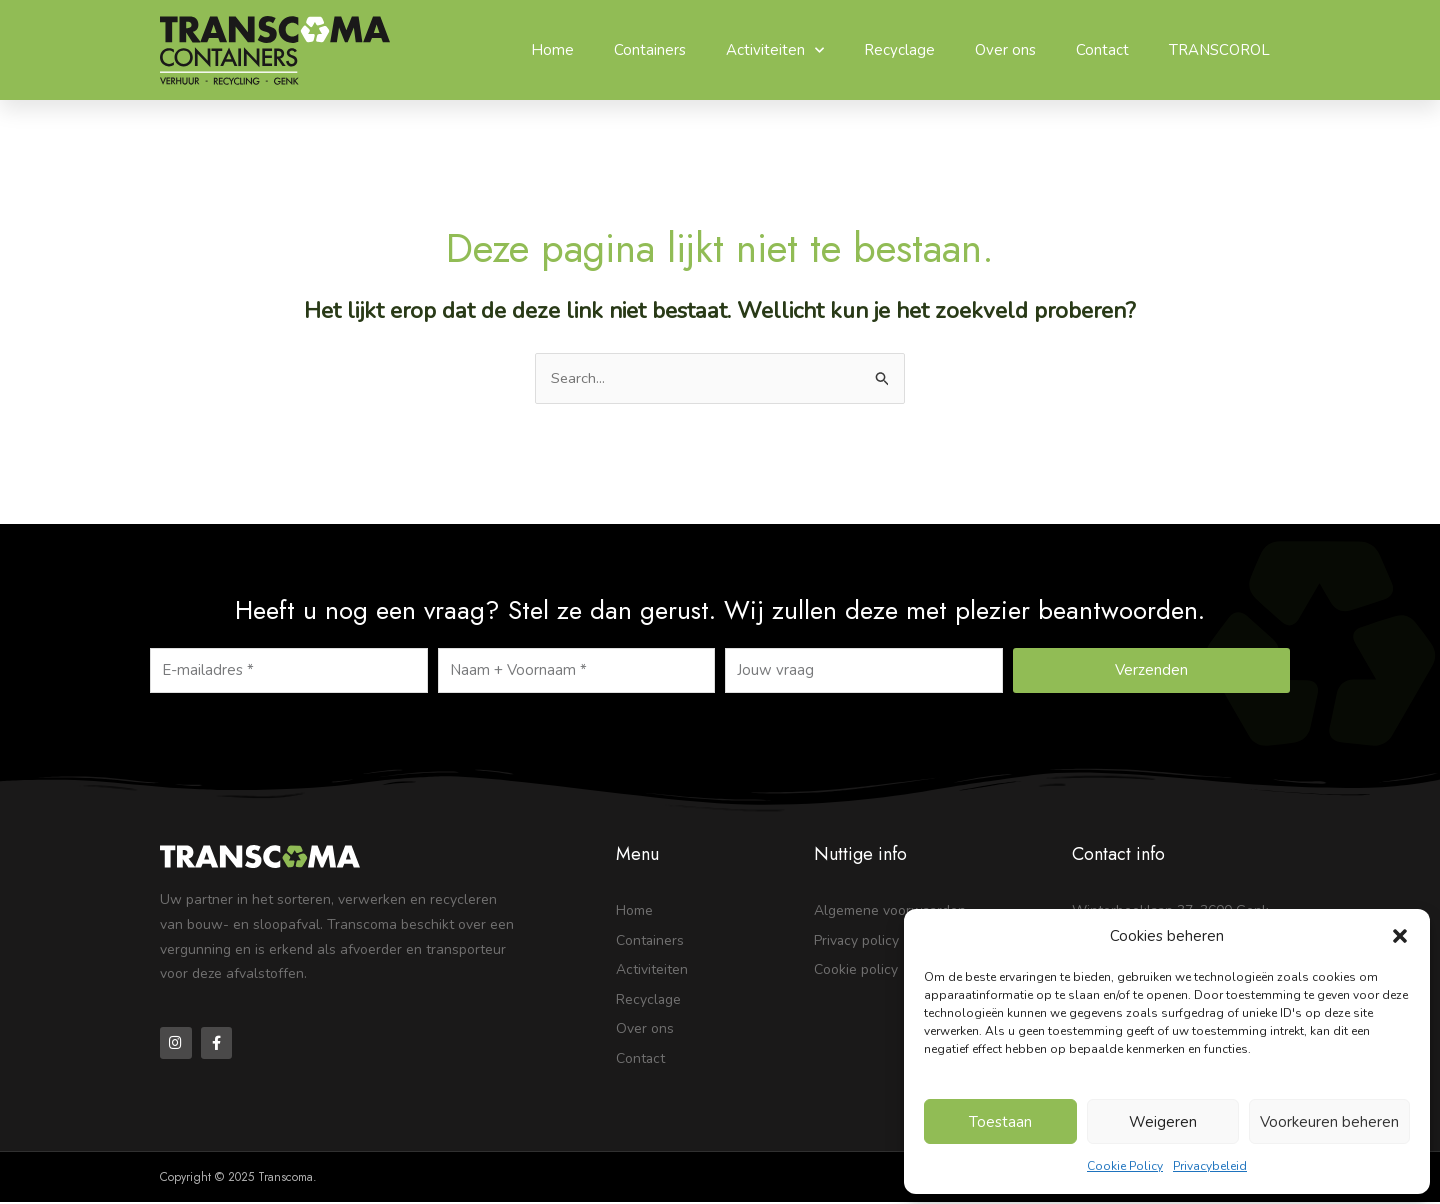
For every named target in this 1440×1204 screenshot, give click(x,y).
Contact (1102, 50)
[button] (1400, 936)
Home (552, 50)
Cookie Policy (1125, 1166)
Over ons (1005, 50)
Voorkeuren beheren (1329, 1122)
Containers (650, 50)
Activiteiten (775, 50)
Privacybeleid (1210, 1166)
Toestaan (1000, 1122)
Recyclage (899, 50)
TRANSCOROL (1219, 50)
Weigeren (1163, 1122)
